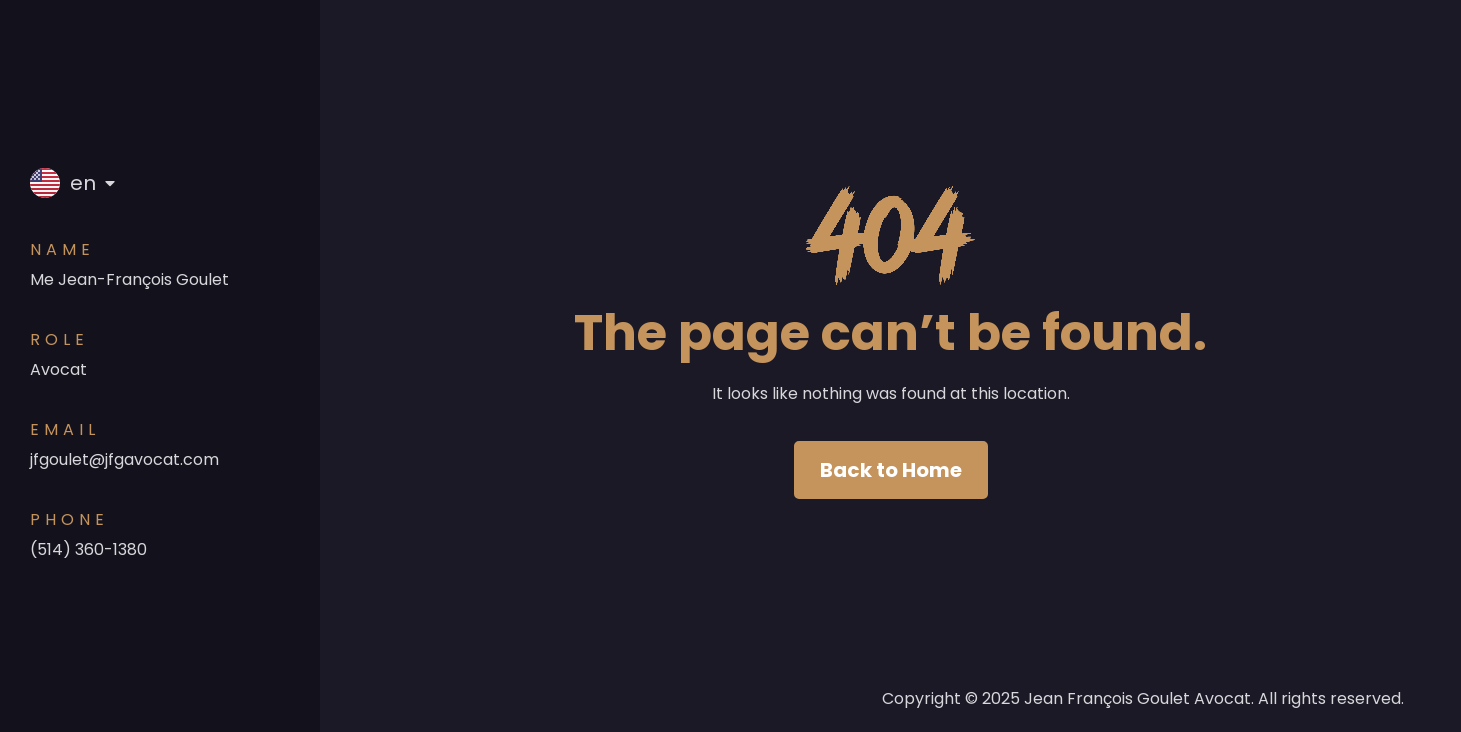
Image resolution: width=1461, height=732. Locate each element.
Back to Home (891, 470)
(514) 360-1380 (88, 549)
